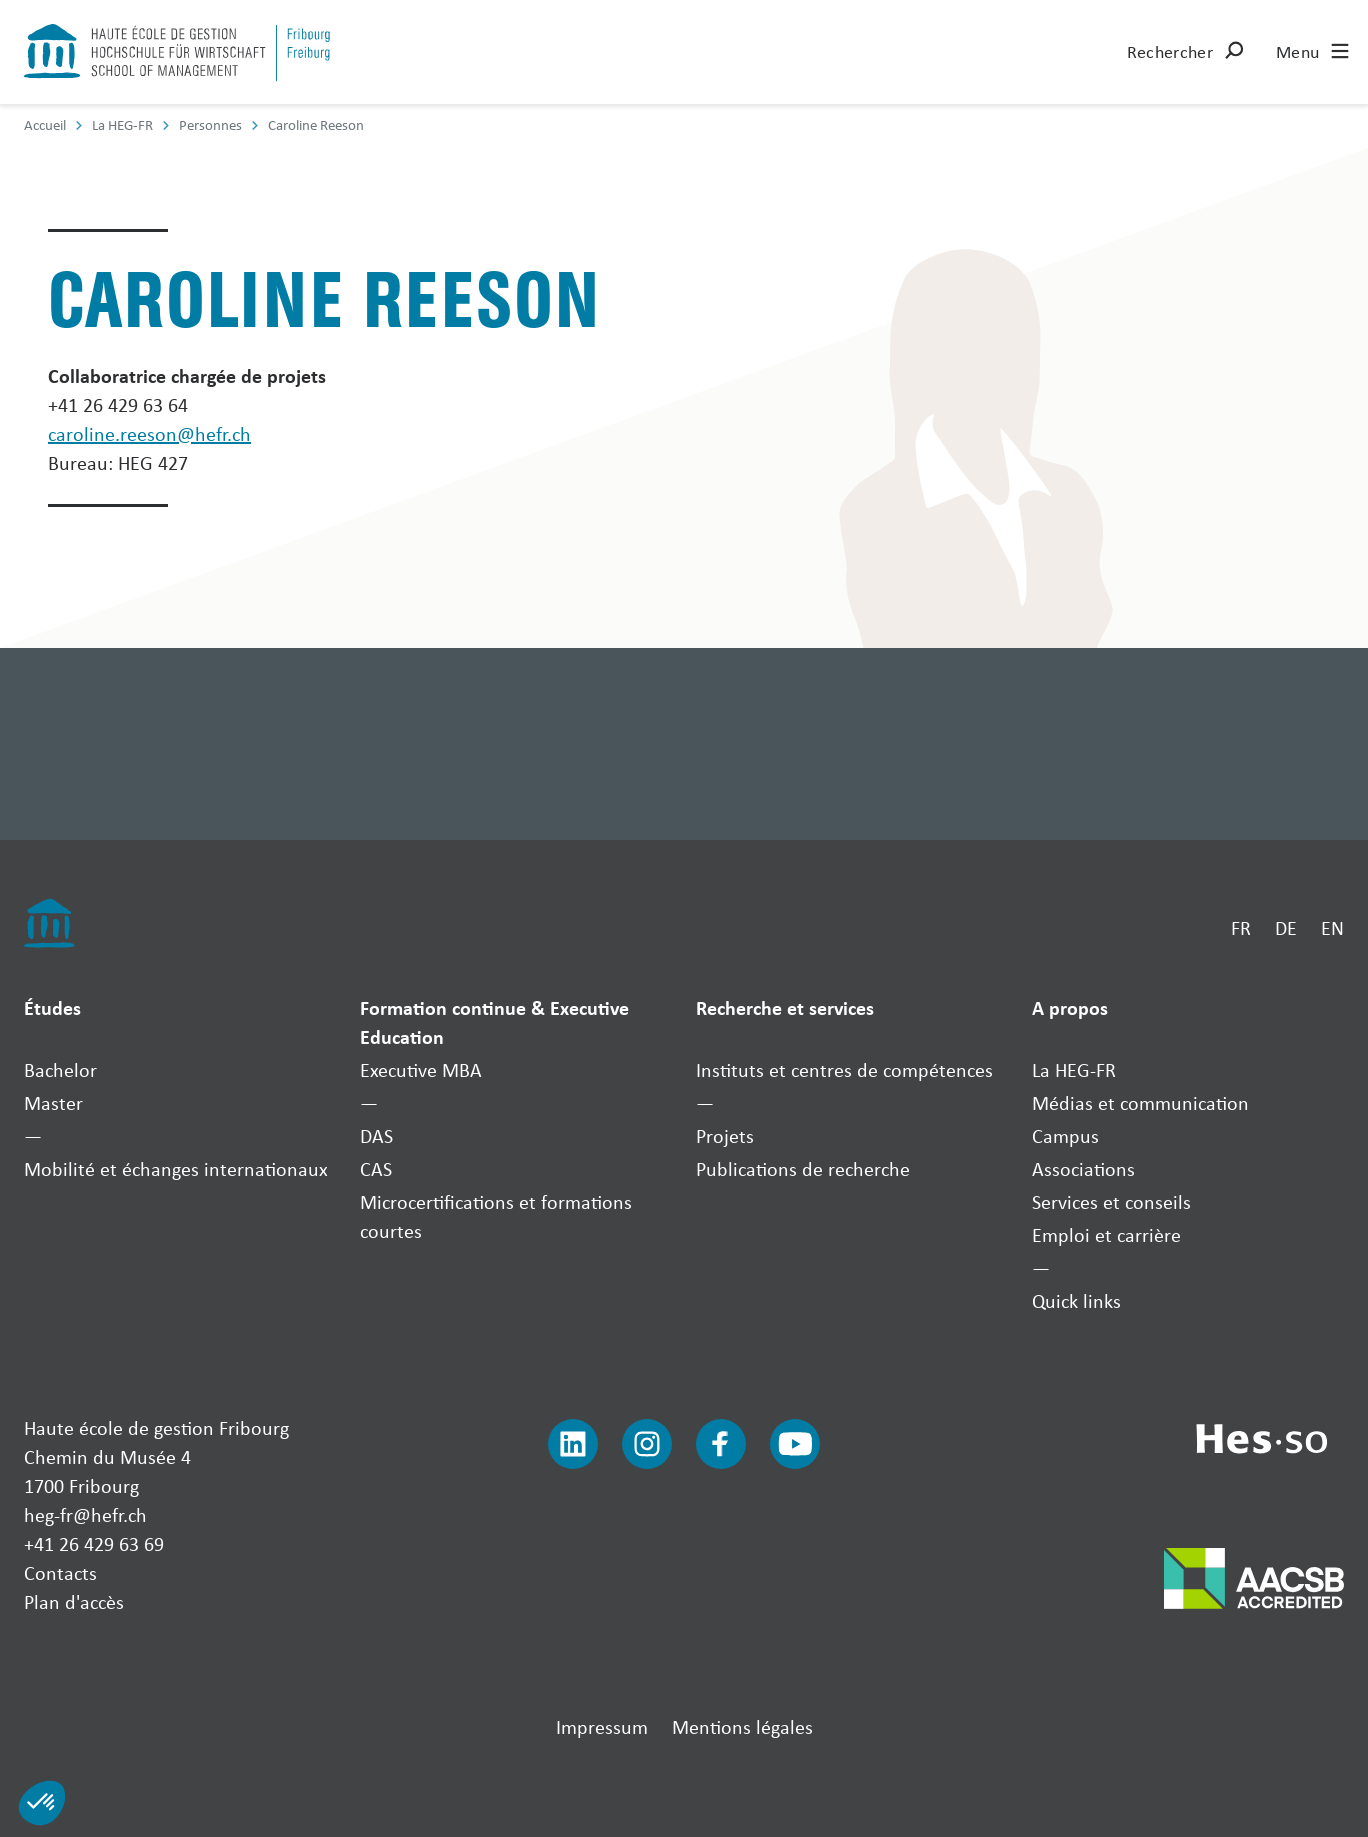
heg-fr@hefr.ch (85, 1514)
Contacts (60, 1572)
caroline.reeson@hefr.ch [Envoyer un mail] (149, 433)
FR (1241, 927)
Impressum (602, 1726)
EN (1332, 927)
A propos (1070, 1007)
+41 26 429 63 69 (94, 1543)
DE (1286, 927)
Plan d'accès (74, 1601)
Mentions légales (742, 1726)
